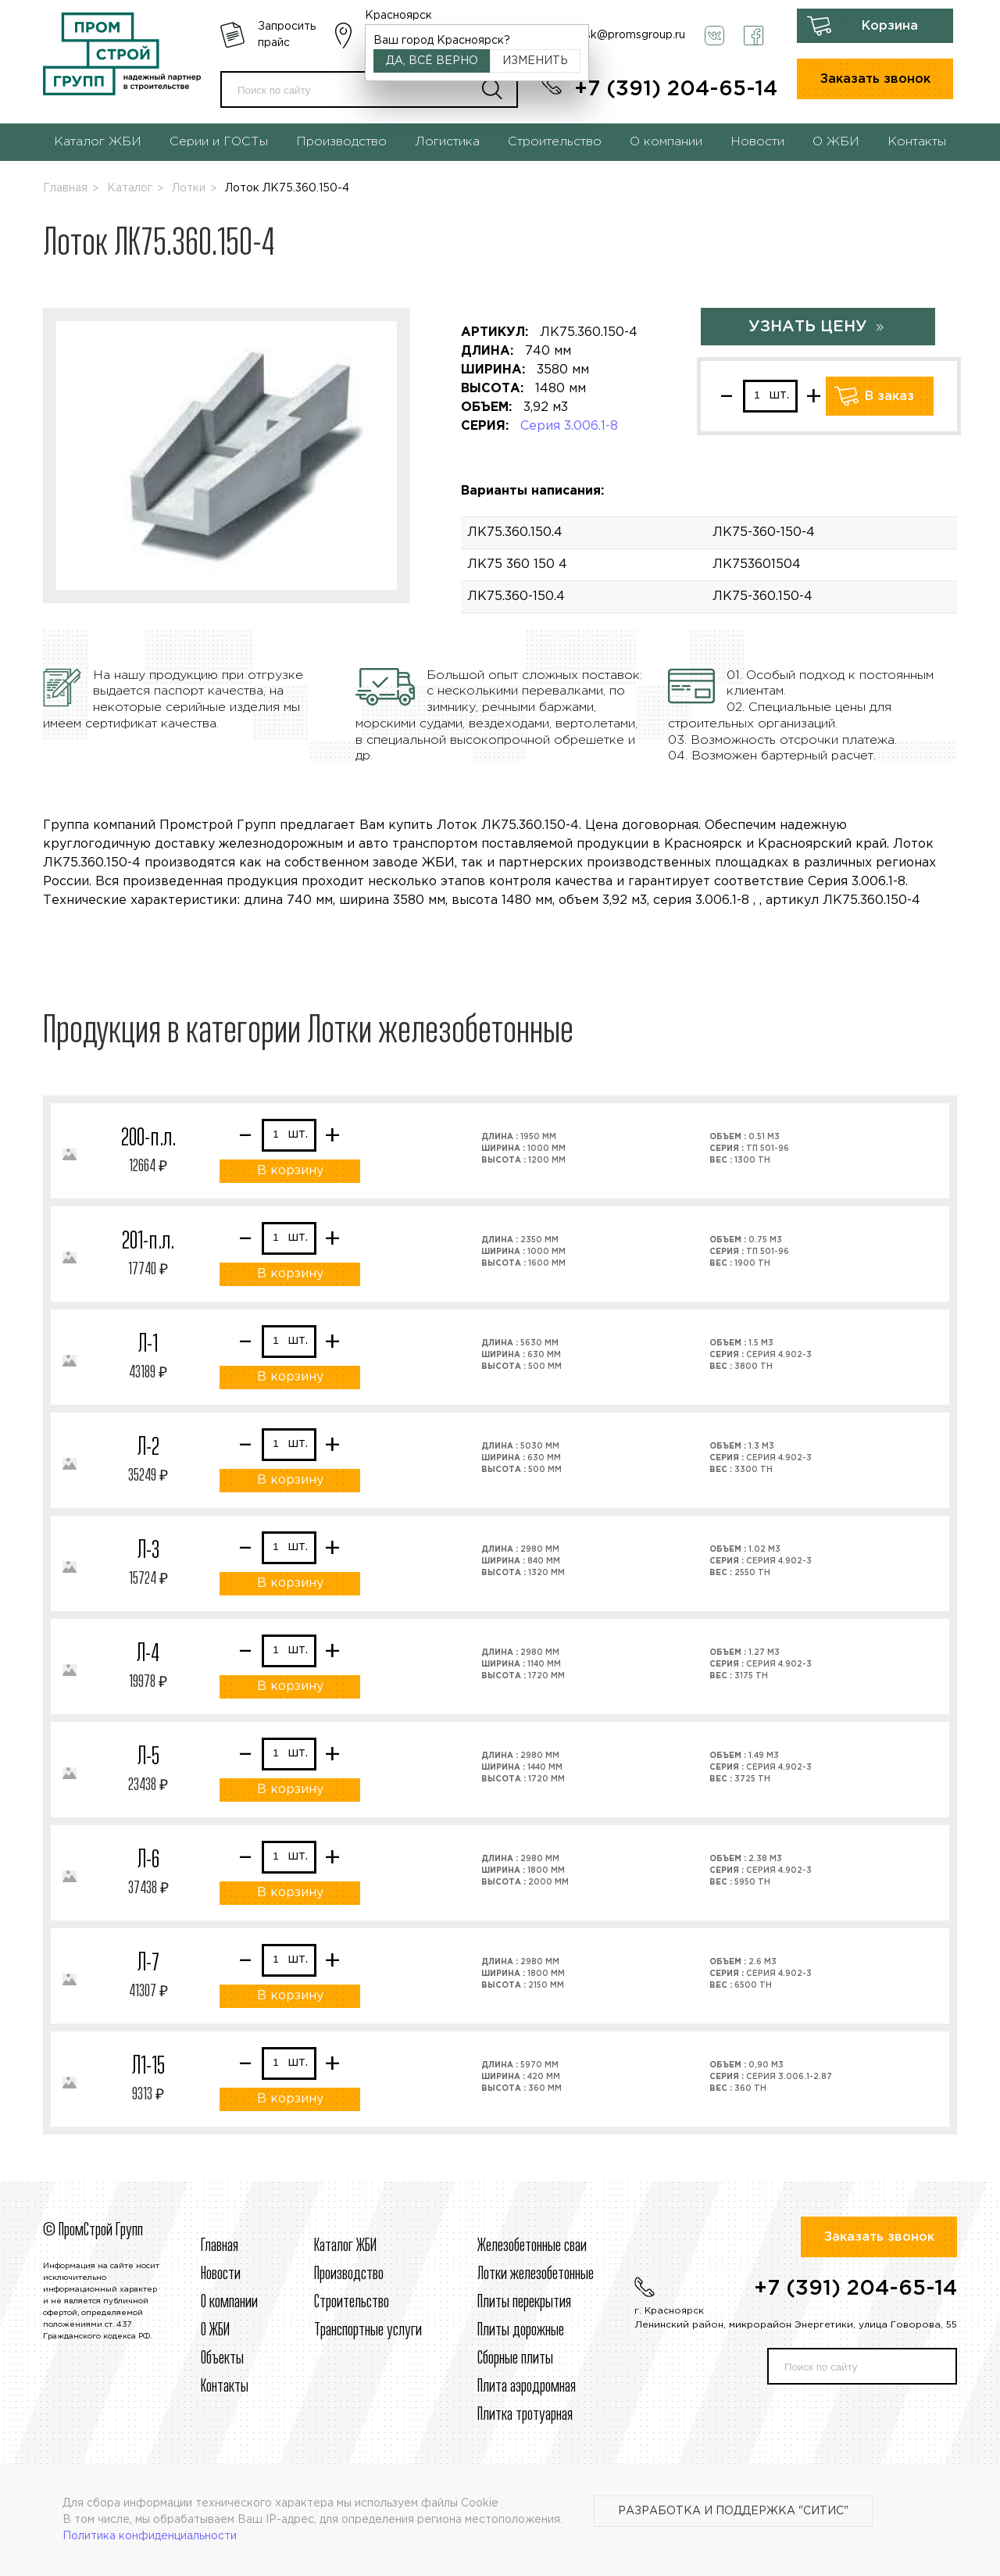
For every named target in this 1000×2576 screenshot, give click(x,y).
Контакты (917, 142)
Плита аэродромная (526, 2387)
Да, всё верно (432, 61)
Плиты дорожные (520, 2330)
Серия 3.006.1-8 (569, 426)
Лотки (188, 188)
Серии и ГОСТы (219, 142)
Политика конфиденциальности (149, 2536)
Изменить (535, 61)
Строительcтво (351, 2302)
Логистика (447, 142)
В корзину (290, 1171)
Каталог (129, 188)
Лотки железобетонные (535, 2274)
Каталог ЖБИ (97, 142)
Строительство (555, 142)
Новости (757, 142)
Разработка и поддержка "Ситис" (733, 2511)
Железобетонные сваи (532, 2246)
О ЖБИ (835, 142)
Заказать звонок (875, 79)
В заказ (889, 396)
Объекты (222, 2358)
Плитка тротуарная (525, 2415)
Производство (341, 142)
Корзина (890, 26)
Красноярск (398, 15)
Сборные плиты (515, 2358)
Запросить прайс (287, 35)
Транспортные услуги (368, 2330)
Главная (65, 188)
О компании (666, 142)
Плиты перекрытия (524, 2302)
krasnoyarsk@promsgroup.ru (609, 35)
